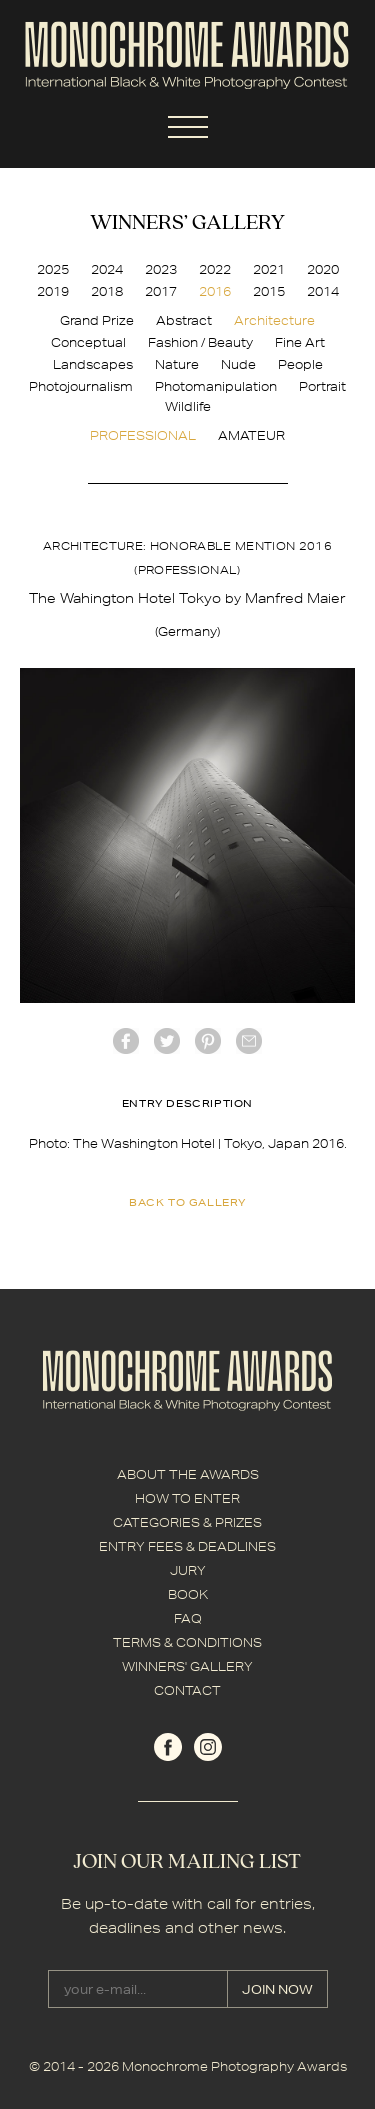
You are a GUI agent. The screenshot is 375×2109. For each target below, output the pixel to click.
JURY (188, 1570)
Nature (177, 364)
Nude (238, 364)
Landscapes (93, 364)
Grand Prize (97, 320)
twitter (167, 1041)
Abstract (184, 320)
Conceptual (88, 342)
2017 (161, 291)
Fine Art (300, 342)
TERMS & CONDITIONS (187, 1642)
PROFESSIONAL (143, 435)
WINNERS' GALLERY (187, 1666)
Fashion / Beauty (200, 342)
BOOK (188, 1594)
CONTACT (187, 1690)
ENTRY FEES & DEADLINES (187, 1546)
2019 (53, 291)
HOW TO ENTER (187, 1498)
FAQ (188, 1618)
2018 (107, 291)
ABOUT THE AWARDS (188, 1474)
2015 (269, 291)
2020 (323, 269)
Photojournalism (81, 386)
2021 (269, 269)
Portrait (322, 386)
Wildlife (188, 406)
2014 (323, 291)
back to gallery (187, 1202)
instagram (208, 1747)
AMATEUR (251, 435)
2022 (215, 269)
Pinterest (208, 1041)
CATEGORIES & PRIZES (187, 1522)
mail (249, 1041)
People (300, 364)
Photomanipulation (216, 386)
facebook (126, 1041)
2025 (53, 269)
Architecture (274, 320)
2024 (107, 269)
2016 (215, 291)
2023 (161, 269)
